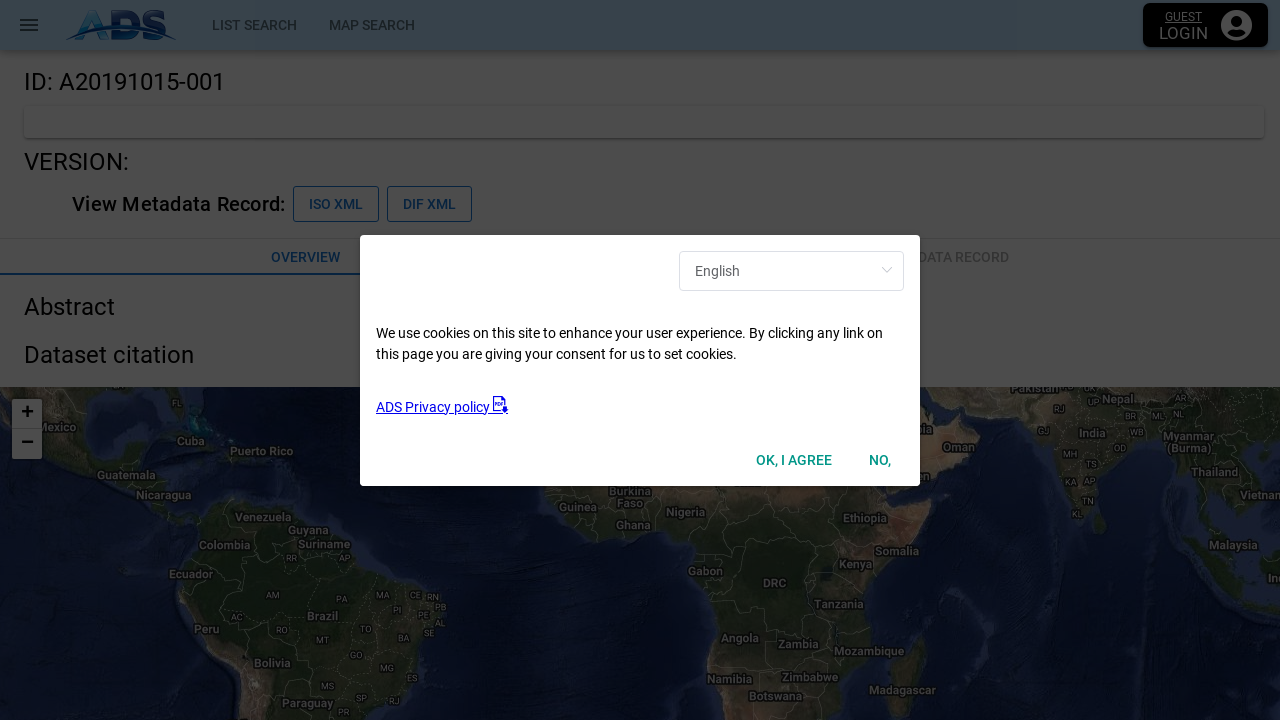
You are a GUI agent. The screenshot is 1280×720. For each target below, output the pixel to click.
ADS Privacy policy (442, 407)
